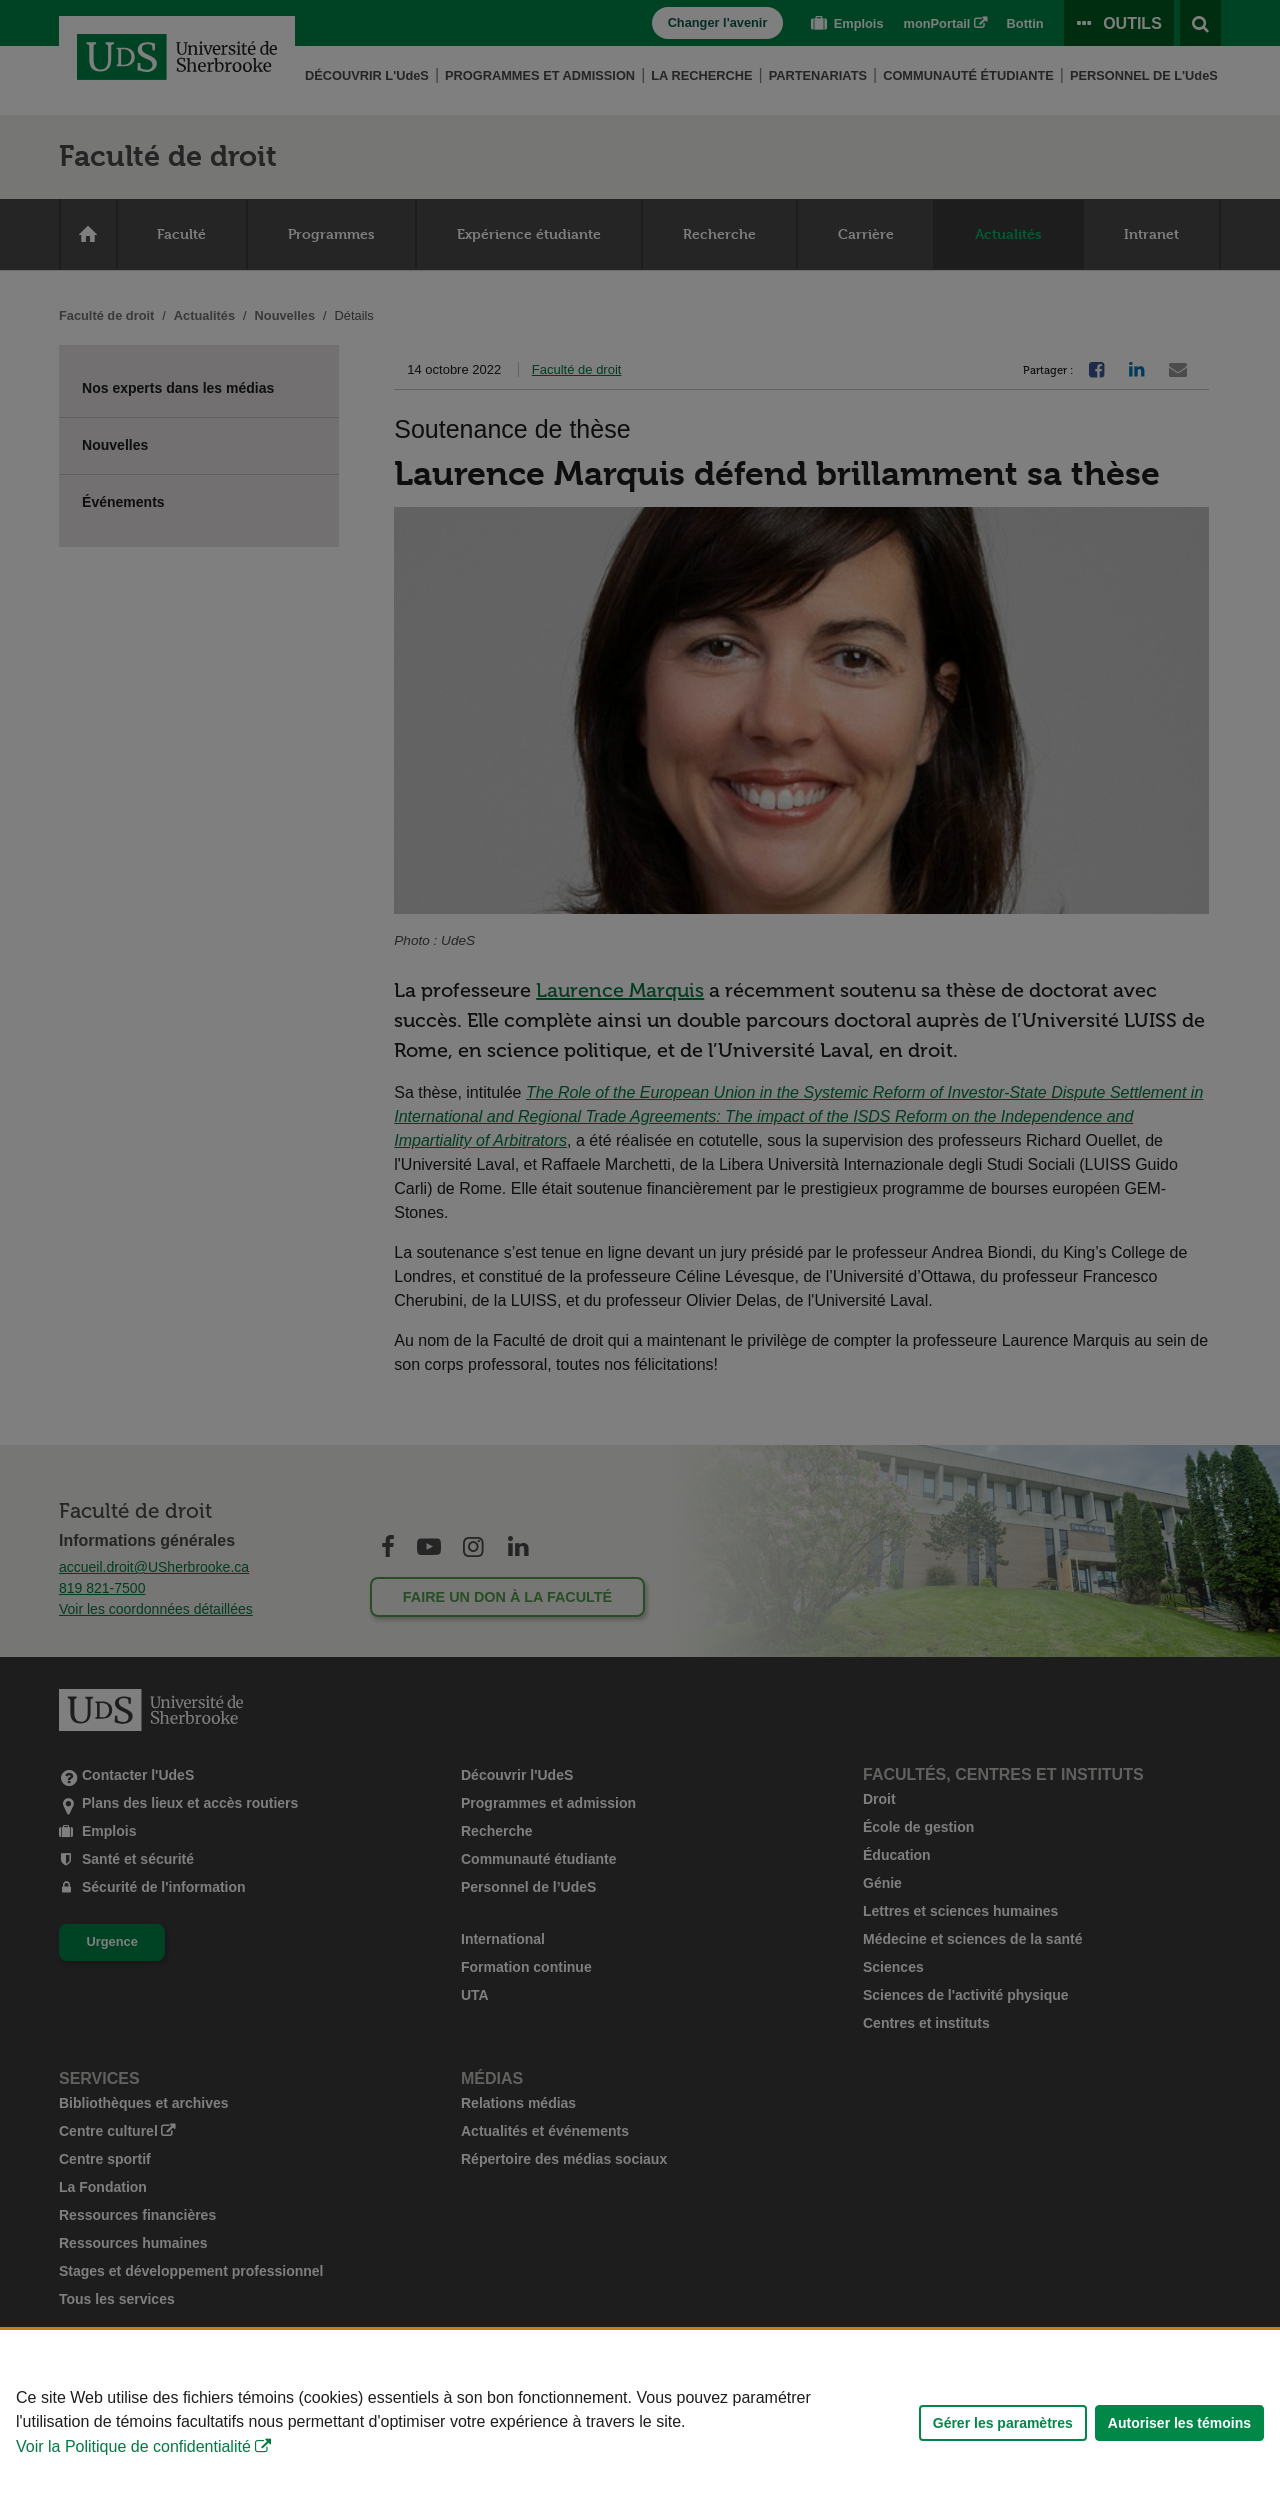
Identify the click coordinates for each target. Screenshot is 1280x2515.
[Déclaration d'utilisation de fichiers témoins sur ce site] (640, 2422)
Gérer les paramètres (1003, 2423)
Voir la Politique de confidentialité (133, 2446)
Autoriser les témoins (1179, 2423)
